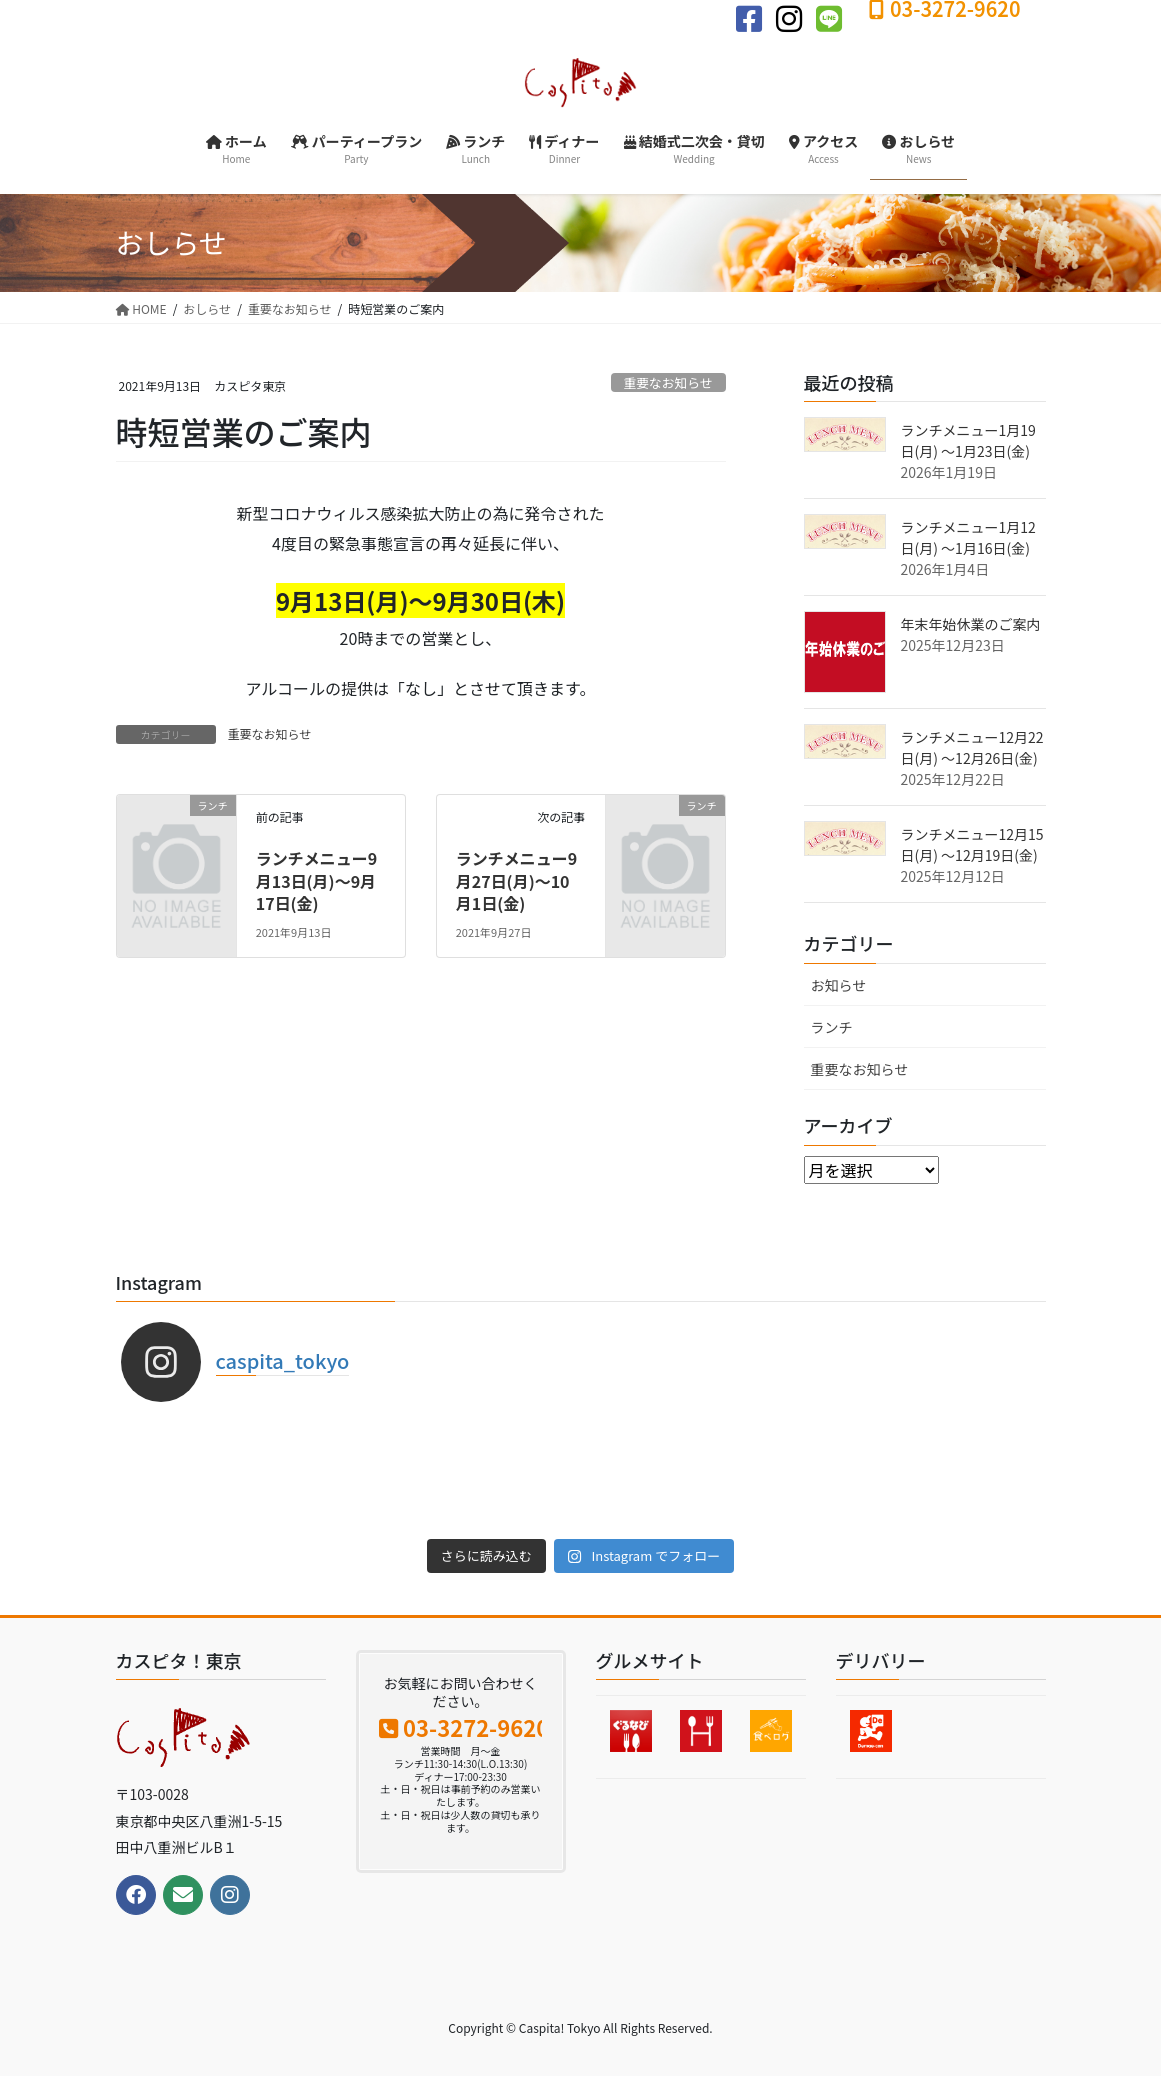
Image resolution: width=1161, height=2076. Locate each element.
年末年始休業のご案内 (971, 624)
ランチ (832, 1027)
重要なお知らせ (667, 382)
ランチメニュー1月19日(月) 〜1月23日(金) (968, 440)
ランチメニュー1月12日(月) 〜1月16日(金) (968, 537)
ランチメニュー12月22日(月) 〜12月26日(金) (972, 747)
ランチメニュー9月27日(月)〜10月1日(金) (516, 880)
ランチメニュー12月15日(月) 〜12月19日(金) (972, 844)
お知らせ (839, 985)
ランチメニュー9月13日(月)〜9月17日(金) (316, 880)
